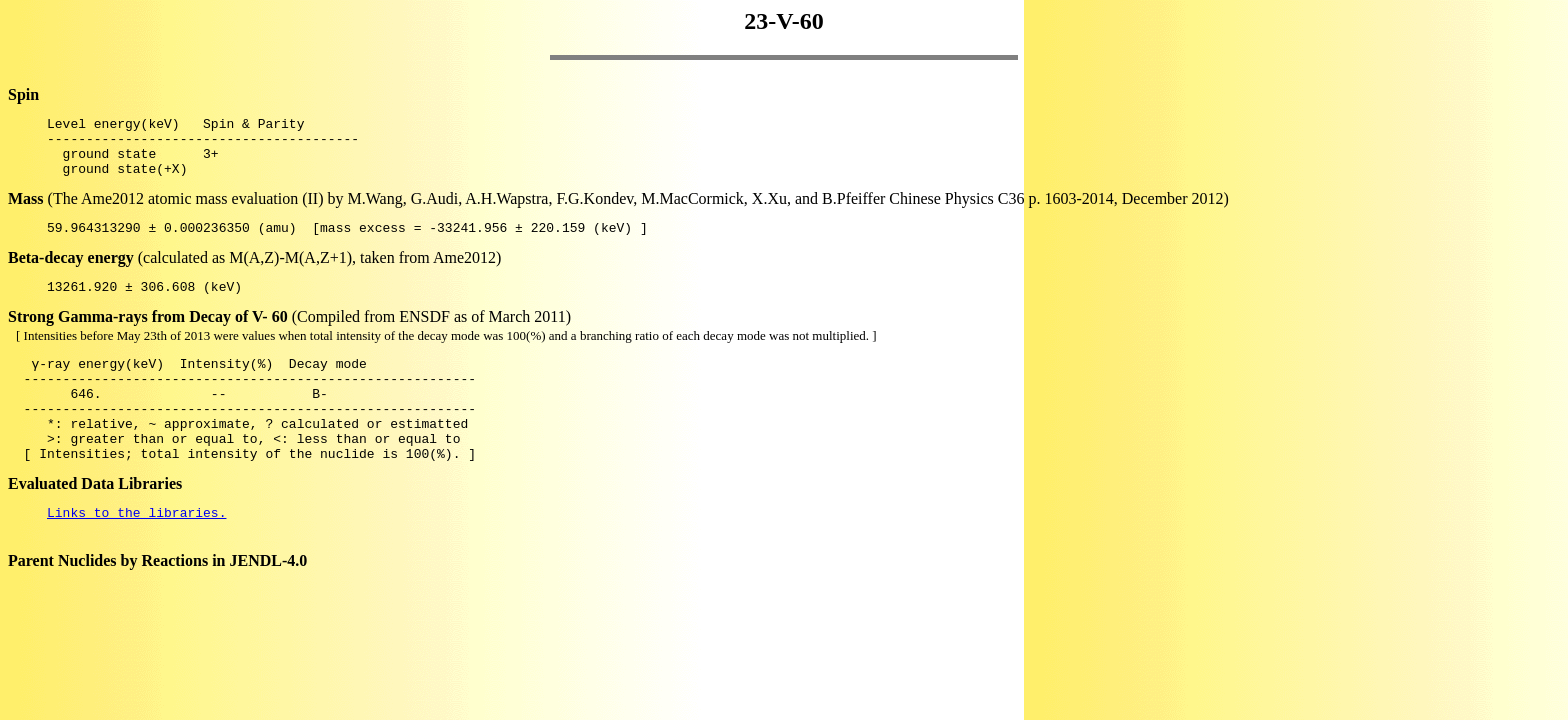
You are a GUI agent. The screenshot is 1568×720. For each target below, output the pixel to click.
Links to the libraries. (136, 554)
